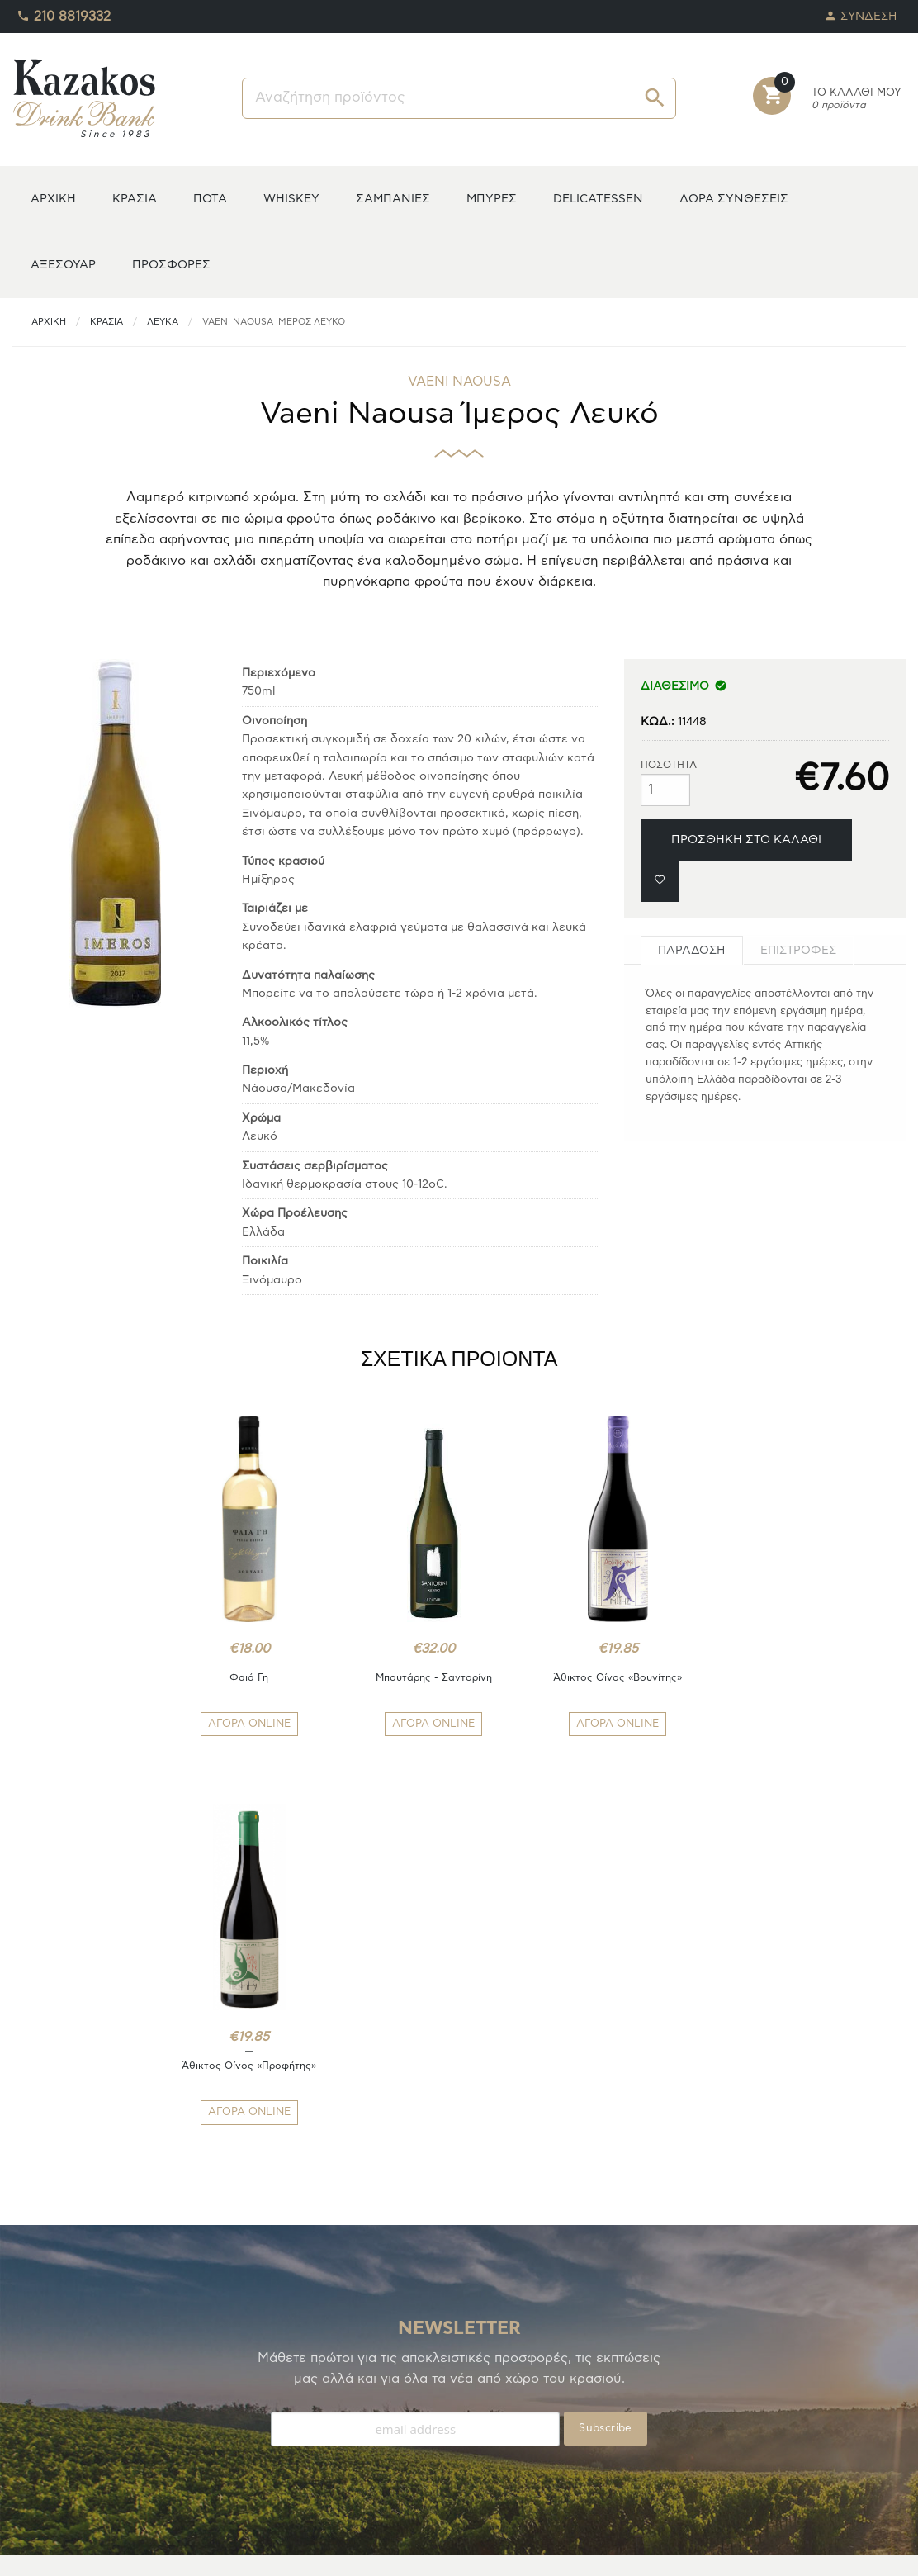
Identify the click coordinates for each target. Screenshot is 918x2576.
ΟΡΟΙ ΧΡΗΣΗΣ (280, 2434)
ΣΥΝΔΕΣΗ (861, 12)
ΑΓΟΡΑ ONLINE (233, 1724)
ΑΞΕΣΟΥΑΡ (63, 265)
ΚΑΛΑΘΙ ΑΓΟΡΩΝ (59, 2454)
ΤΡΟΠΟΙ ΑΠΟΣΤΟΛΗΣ (300, 2394)
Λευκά (162, 321)
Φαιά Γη (232, 1677)
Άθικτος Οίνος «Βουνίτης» (534, 1684)
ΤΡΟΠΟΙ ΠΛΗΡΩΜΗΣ (297, 2375)
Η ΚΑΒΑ (33, 2375)
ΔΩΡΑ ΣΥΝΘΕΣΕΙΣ (733, 198)
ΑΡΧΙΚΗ (53, 198)
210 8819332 (64, 12)
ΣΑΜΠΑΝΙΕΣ (393, 198)
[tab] (692, 950)
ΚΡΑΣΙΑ (134, 198)
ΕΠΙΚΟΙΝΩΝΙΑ (279, 2454)
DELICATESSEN (598, 198)
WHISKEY (291, 198)
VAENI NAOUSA (459, 381)
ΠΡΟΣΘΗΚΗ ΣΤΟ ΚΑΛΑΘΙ (746, 839)
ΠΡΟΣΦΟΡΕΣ (171, 265)
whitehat (565, 2551)
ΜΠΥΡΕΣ (491, 198)
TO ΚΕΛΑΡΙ (41, 2394)
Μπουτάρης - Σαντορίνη (383, 1677)
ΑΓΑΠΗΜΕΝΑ (47, 2414)
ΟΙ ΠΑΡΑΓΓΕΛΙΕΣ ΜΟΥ (72, 2434)
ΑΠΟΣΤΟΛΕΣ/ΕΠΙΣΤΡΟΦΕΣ (315, 2414)
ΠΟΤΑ (210, 198)
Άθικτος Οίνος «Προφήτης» (686, 1684)
